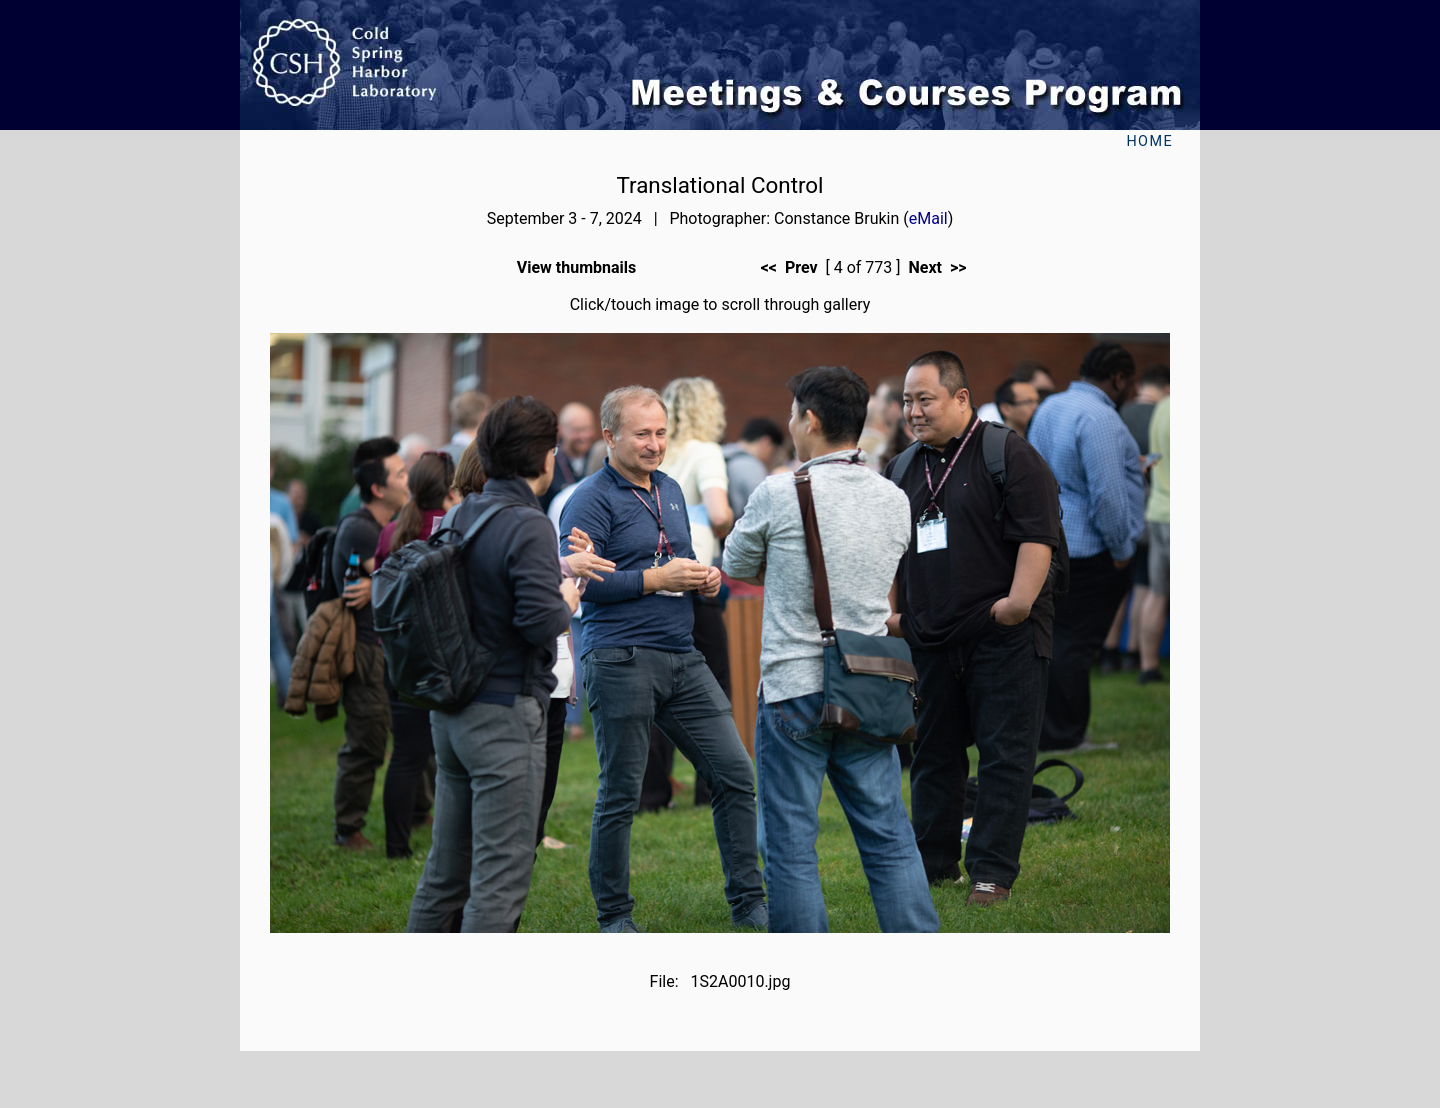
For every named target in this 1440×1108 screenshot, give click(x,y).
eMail (928, 218)
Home (1149, 141)
